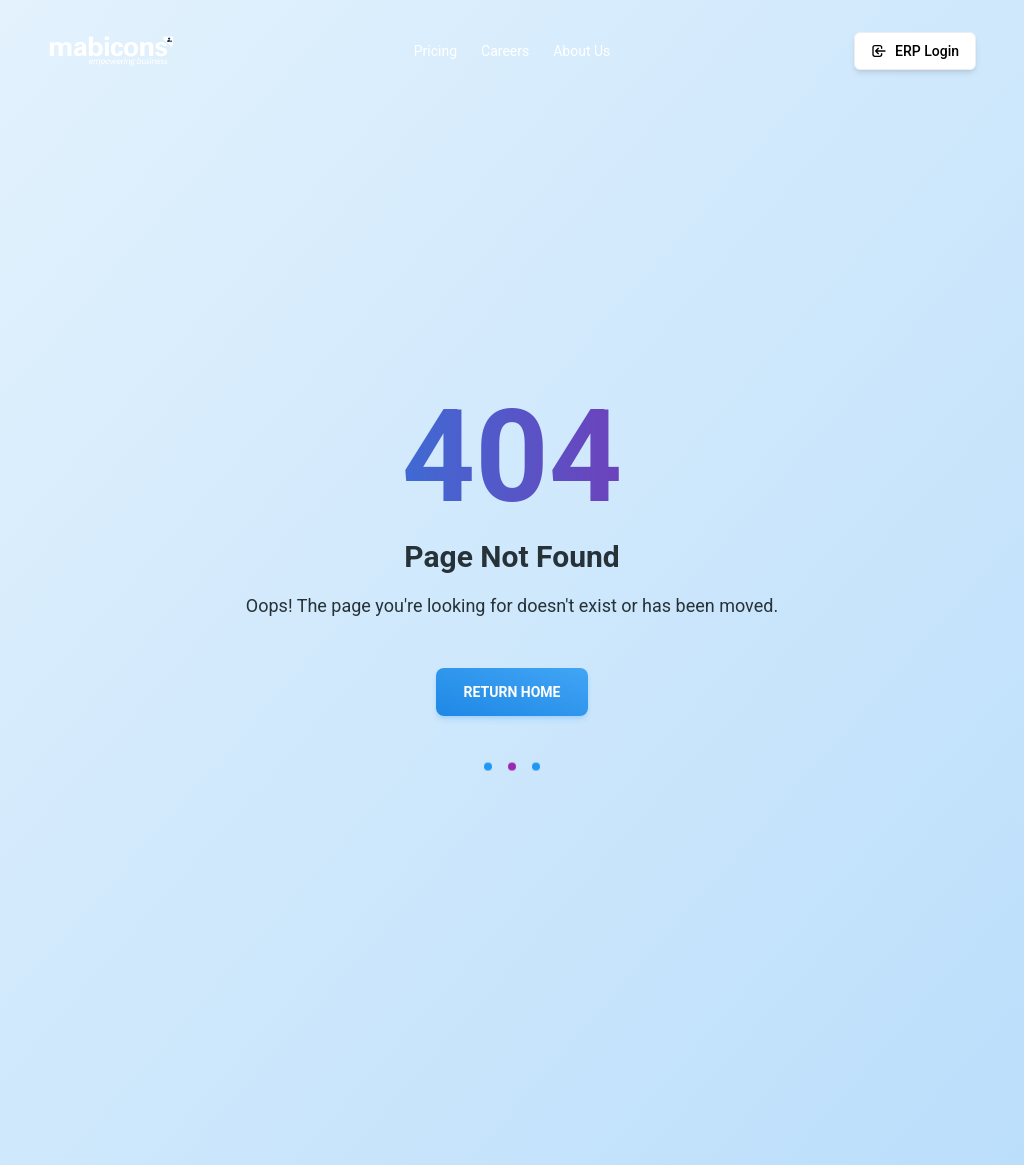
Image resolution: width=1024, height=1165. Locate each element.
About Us (581, 51)
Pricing (435, 51)
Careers (505, 51)
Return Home (512, 692)
